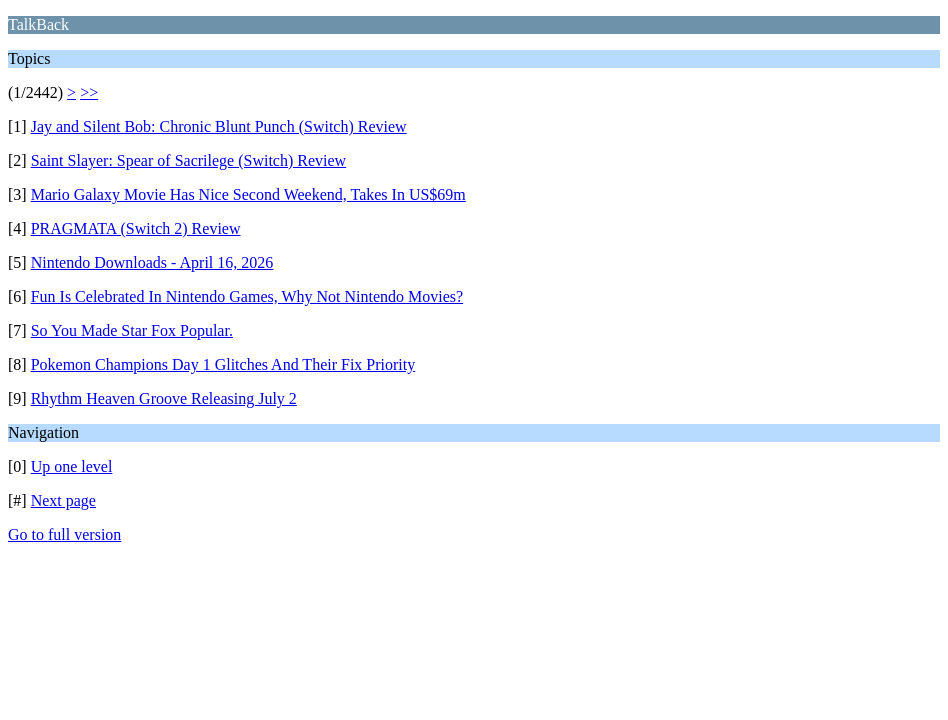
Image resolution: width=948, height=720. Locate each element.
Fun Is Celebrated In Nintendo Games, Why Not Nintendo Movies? (247, 296)
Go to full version (64, 534)
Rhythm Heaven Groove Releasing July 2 (164, 398)
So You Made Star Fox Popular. (132, 330)
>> (89, 92)
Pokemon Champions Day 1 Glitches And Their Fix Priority (223, 364)
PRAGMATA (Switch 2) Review (136, 228)
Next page (63, 500)
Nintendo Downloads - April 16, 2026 (152, 262)
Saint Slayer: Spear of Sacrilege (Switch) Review (188, 160)
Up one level (72, 466)
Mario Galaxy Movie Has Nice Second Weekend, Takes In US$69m (248, 194)
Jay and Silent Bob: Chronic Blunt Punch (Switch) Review (219, 126)
